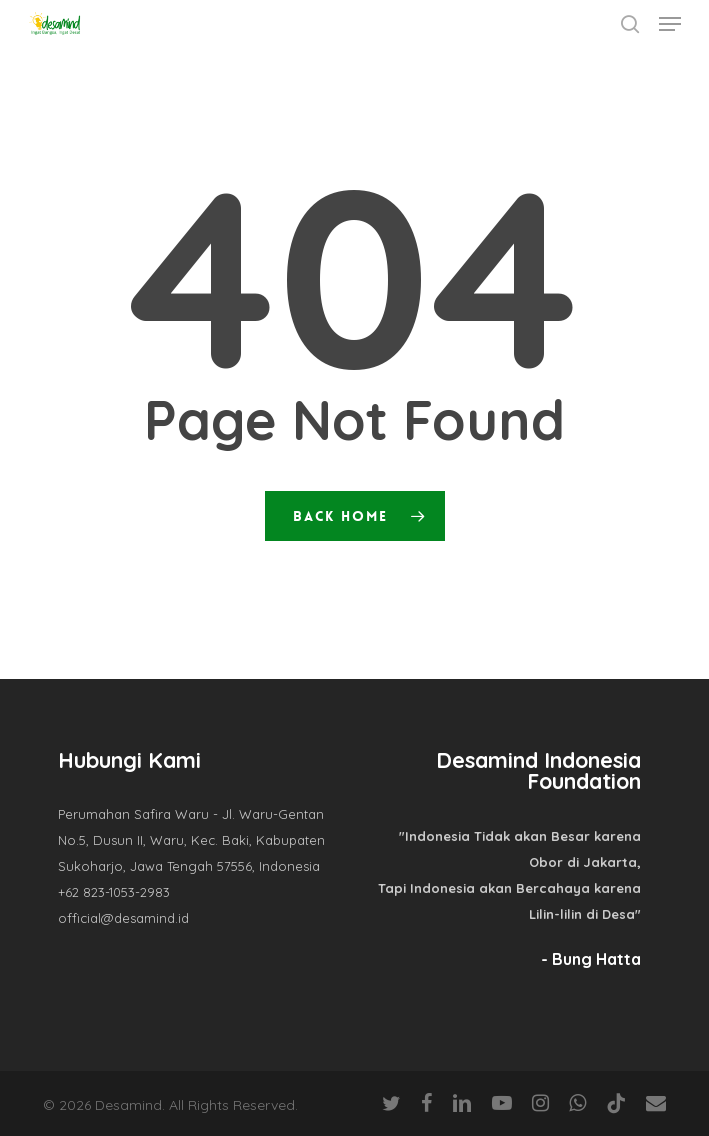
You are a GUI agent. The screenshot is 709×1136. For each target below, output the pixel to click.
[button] (670, 24)
